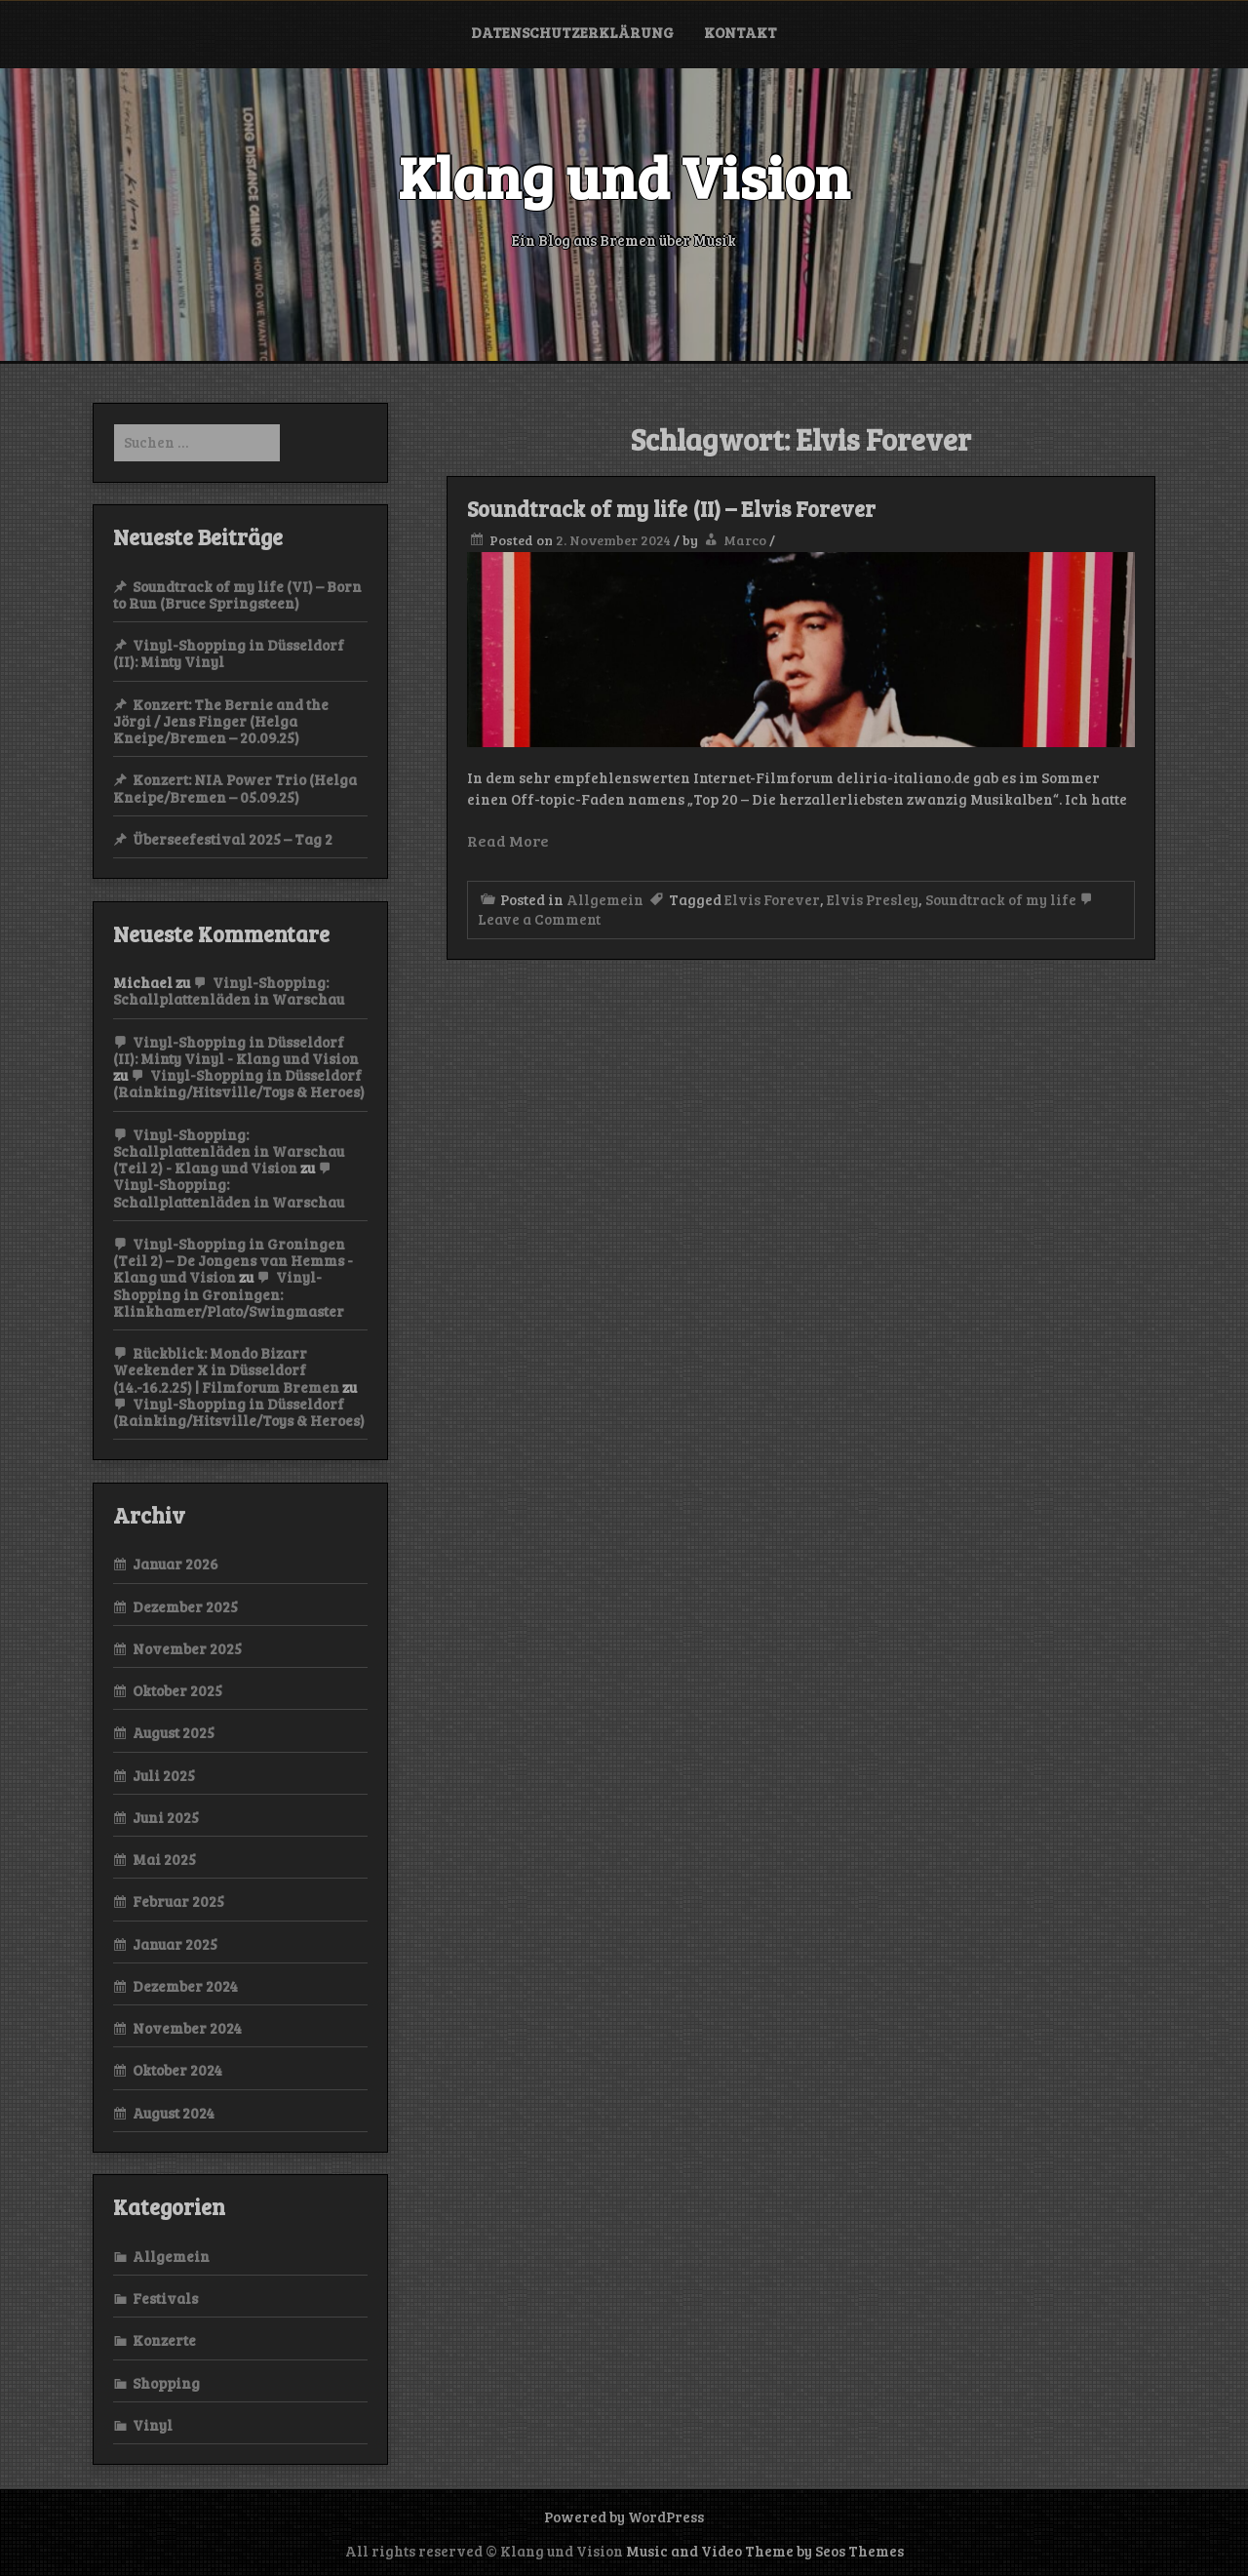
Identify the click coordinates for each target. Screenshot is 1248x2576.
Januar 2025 (175, 1944)
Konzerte (164, 2340)
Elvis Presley (872, 899)
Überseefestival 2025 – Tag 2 (232, 839)
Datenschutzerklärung (572, 32)
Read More (508, 840)
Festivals (165, 2298)
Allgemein (605, 899)
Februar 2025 (178, 1901)
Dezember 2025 (185, 1606)
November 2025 (187, 1648)
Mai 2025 (164, 1859)
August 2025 (173, 1732)
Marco (744, 540)
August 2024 (173, 2112)
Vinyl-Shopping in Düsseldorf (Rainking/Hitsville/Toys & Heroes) (239, 1083)
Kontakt (740, 32)
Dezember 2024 (185, 1986)
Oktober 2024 (177, 2070)
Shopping (166, 2383)
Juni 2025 (166, 1817)
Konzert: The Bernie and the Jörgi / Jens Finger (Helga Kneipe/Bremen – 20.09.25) (221, 721)
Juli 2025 (164, 1775)
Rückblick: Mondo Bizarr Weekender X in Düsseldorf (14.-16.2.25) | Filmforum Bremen (226, 1370)
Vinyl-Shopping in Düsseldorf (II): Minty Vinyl (228, 653)
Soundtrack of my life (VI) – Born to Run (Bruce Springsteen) (237, 594)
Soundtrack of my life (1000, 899)
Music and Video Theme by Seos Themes (765, 2550)
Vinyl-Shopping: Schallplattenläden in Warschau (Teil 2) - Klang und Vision (228, 1151)
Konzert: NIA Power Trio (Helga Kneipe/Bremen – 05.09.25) (235, 788)
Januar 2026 (175, 1563)
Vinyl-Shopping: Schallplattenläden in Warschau (228, 990)
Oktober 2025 (177, 1690)
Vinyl (153, 2425)
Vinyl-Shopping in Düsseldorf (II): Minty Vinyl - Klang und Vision (236, 1050)
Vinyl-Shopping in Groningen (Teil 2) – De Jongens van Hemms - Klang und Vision (233, 1261)
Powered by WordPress (624, 2516)
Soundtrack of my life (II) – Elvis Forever (671, 508)
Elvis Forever (772, 899)
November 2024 (187, 2028)
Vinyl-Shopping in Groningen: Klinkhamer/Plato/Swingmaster (228, 1294)
